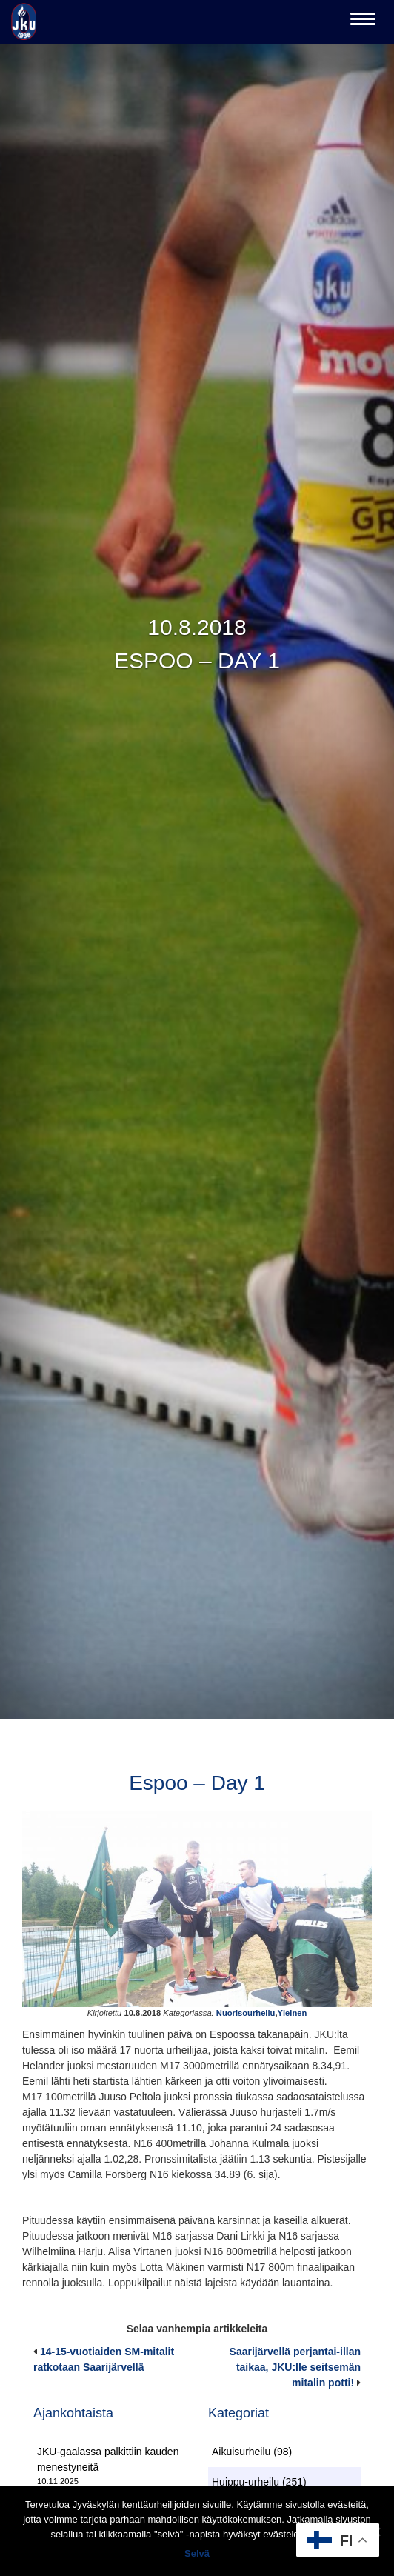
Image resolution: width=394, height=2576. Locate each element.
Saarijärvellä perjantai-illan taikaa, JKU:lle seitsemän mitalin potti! (295, 2367)
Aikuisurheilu (241, 2451)
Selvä (197, 2553)
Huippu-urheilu (245, 2482)
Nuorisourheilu (246, 2012)
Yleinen (292, 2012)
